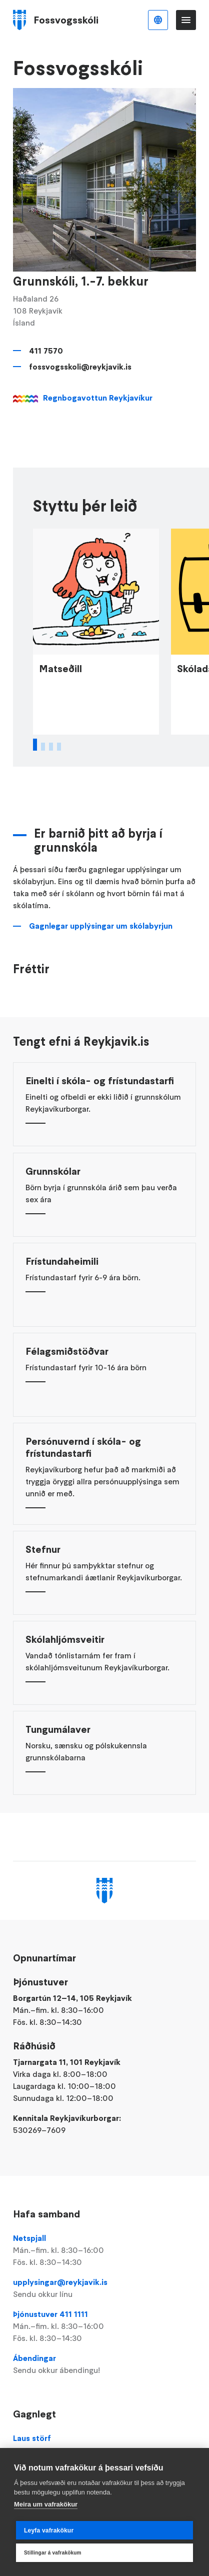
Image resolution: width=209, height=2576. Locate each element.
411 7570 (46, 351)
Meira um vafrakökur (46, 2504)
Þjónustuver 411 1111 (104, 2326)
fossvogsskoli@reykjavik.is (80, 367)
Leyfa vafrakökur (49, 2530)
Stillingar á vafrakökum (53, 2552)
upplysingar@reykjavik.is (104, 2288)
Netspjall (104, 2250)
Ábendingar (104, 2364)
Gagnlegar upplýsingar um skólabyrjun (100, 955)
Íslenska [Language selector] (158, 20)
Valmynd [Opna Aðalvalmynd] (186, 20)
